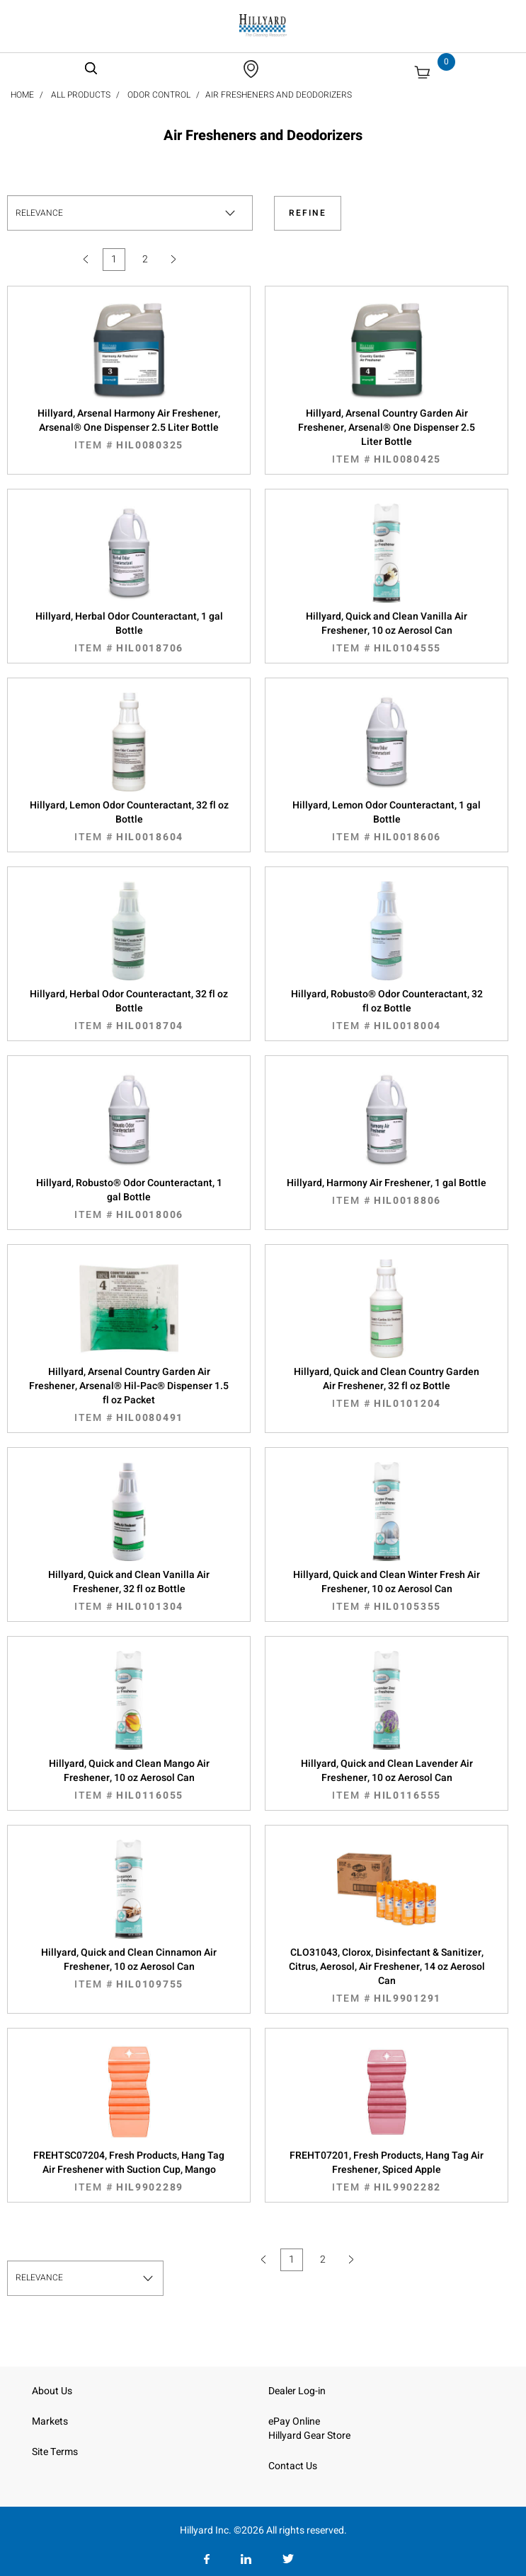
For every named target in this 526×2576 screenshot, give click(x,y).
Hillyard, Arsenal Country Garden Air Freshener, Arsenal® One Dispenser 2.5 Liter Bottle (386, 436)
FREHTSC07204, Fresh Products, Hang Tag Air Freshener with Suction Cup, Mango (129, 2171)
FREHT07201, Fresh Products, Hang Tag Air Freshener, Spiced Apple (386, 2171)
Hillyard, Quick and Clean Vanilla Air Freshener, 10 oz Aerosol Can (386, 632)
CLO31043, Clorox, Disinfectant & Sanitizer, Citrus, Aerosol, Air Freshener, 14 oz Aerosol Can (386, 1975)
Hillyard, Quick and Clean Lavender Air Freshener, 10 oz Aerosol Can (386, 1779)
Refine (307, 213)
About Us (52, 2391)
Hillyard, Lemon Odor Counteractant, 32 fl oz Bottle (129, 821)
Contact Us (292, 2466)
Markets (50, 2421)
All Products (80, 94)
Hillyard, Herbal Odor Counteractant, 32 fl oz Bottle (129, 1010)
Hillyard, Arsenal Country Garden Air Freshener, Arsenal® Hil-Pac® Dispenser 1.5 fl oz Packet (129, 1394)
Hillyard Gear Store (309, 2435)
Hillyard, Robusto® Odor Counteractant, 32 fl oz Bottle (386, 1010)
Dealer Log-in (297, 2391)
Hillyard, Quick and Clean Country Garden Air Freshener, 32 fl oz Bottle (386, 1387)
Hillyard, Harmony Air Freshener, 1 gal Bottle (386, 1192)
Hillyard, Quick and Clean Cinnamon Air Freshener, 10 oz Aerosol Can (129, 1968)
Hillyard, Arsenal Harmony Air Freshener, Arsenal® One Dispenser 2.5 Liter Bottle (129, 429)
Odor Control (158, 94)
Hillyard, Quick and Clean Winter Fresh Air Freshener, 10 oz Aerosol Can (386, 1590)
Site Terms (55, 2451)
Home (22, 94)
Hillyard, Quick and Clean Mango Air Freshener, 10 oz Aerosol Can (129, 1779)
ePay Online (294, 2421)
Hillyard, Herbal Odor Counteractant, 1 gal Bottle (129, 632)
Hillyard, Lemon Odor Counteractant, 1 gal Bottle (386, 821)
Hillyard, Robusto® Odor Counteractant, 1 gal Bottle (129, 1199)
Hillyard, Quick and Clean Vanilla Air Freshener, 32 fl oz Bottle (129, 1590)
